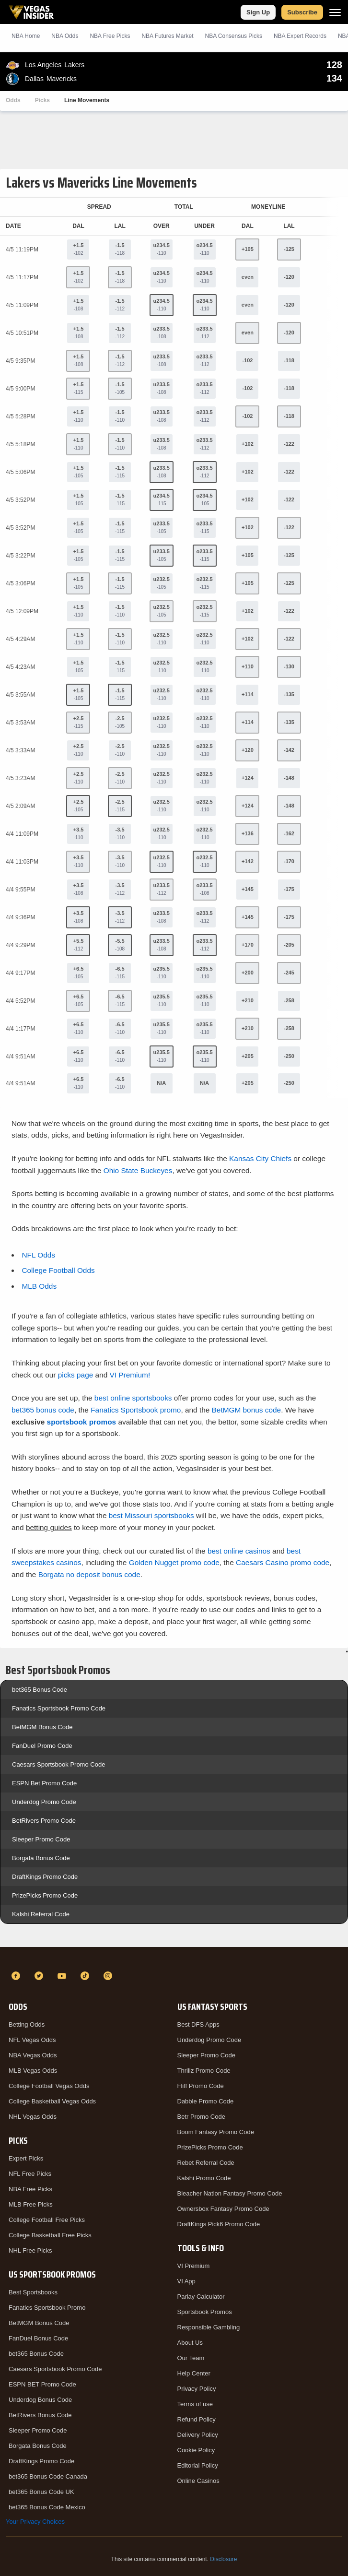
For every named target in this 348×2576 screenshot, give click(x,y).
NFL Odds (38, 1255)
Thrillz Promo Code (204, 2070)
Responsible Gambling (208, 2327)
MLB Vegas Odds (33, 2070)
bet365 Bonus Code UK (41, 2491)
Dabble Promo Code (205, 2101)
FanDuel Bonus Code (38, 2338)
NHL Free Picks (30, 2250)
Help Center (193, 2373)
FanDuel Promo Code (42, 1745)
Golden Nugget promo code (174, 1562)
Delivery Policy (197, 2434)
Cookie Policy (196, 2450)
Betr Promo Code (201, 2116)
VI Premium (193, 2265)
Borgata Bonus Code (41, 1858)
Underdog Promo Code (44, 1801)
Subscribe (302, 12)
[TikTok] (86, 1976)
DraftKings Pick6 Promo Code (218, 2224)
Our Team (191, 2358)
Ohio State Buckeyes (138, 1170)
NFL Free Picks (30, 2173)
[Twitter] (40, 1976)
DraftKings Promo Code (45, 1876)
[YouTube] (63, 1976)
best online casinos (239, 1551)
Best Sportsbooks (33, 2292)
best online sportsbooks (133, 1398)
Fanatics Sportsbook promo (136, 1410)
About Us (190, 2342)
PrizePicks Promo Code (45, 1895)
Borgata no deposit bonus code (89, 1574)
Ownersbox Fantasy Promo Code (223, 2208)
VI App (186, 2281)
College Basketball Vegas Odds (52, 2101)
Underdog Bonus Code (40, 2399)
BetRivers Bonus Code (40, 2415)
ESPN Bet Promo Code (44, 1783)
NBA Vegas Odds (33, 2055)
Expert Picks (26, 2158)
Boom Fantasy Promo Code (215, 2132)
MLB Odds (39, 1286)
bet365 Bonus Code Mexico (47, 2507)
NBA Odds (64, 36)
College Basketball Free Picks (50, 2235)
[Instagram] (109, 1976)
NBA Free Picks (30, 2189)
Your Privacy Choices (35, 2521)
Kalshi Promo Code (204, 2178)
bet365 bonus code (43, 1410)
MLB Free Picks (31, 2204)
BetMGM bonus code (246, 1410)
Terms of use (195, 2404)
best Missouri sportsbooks (151, 1515)
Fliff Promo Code (200, 2085)
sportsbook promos (81, 1422)
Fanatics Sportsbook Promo (47, 2307)
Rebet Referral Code (205, 2162)
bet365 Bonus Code (39, 1689)
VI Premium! (130, 1375)
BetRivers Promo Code (44, 1820)
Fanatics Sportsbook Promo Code (58, 1708)
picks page (75, 1375)
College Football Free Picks (47, 2219)
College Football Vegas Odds (49, 2085)
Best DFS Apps (198, 2024)
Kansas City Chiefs (260, 1158)
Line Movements (86, 100)
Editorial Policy (197, 2465)
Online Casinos (198, 2480)
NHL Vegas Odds (33, 2116)
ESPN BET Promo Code (42, 2384)
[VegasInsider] (174, 1958)
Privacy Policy (196, 2388)
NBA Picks (110, 36)
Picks (42, 100)
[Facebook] (17, 1976)
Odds (13, 100)
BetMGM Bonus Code (42, 1727)
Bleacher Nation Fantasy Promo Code (229, 2193)
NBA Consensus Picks (233, 36)
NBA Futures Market (167, 36)
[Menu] (335, 12)
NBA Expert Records (300, 36)
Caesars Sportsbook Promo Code (58, 1764)
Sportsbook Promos (204, 2311)
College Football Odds (58, 1270)
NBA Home (26, 36)
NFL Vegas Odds (32, 2039)
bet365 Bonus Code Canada (48, 2476)
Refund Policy (196, 2419)
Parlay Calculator (201, 2296)
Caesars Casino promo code (282, 1562)
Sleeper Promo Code (41, 1839)
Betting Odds (27, 2024)
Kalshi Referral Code (41, 1914)
